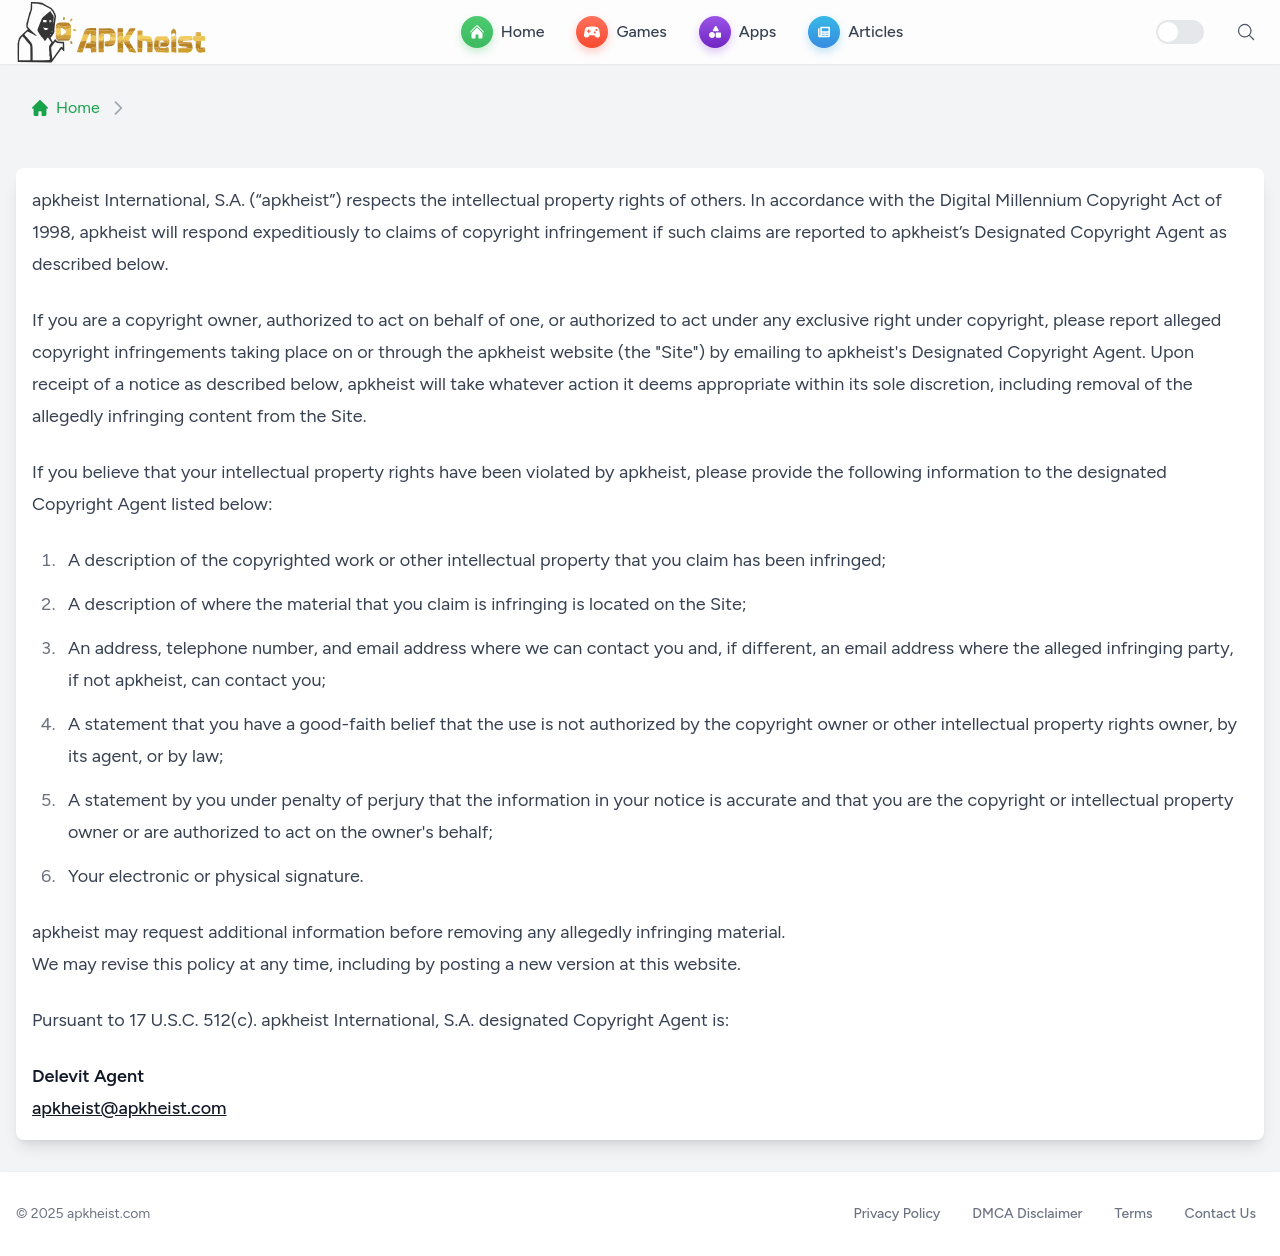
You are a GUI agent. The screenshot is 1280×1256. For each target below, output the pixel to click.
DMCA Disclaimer (1027, 1213)
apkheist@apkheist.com (129, 1108)
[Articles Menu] (855, 32)
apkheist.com (108, 1213)
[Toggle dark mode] (1180, 32)
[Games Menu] (621, 32)
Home (66, 107)
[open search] (1246, 32)
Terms (1134, 1213)
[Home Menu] (503, 32)
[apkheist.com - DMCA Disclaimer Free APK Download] (112, 32)
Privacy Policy (896, 1213)
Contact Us (1220, 1213)
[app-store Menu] (737, 32)
